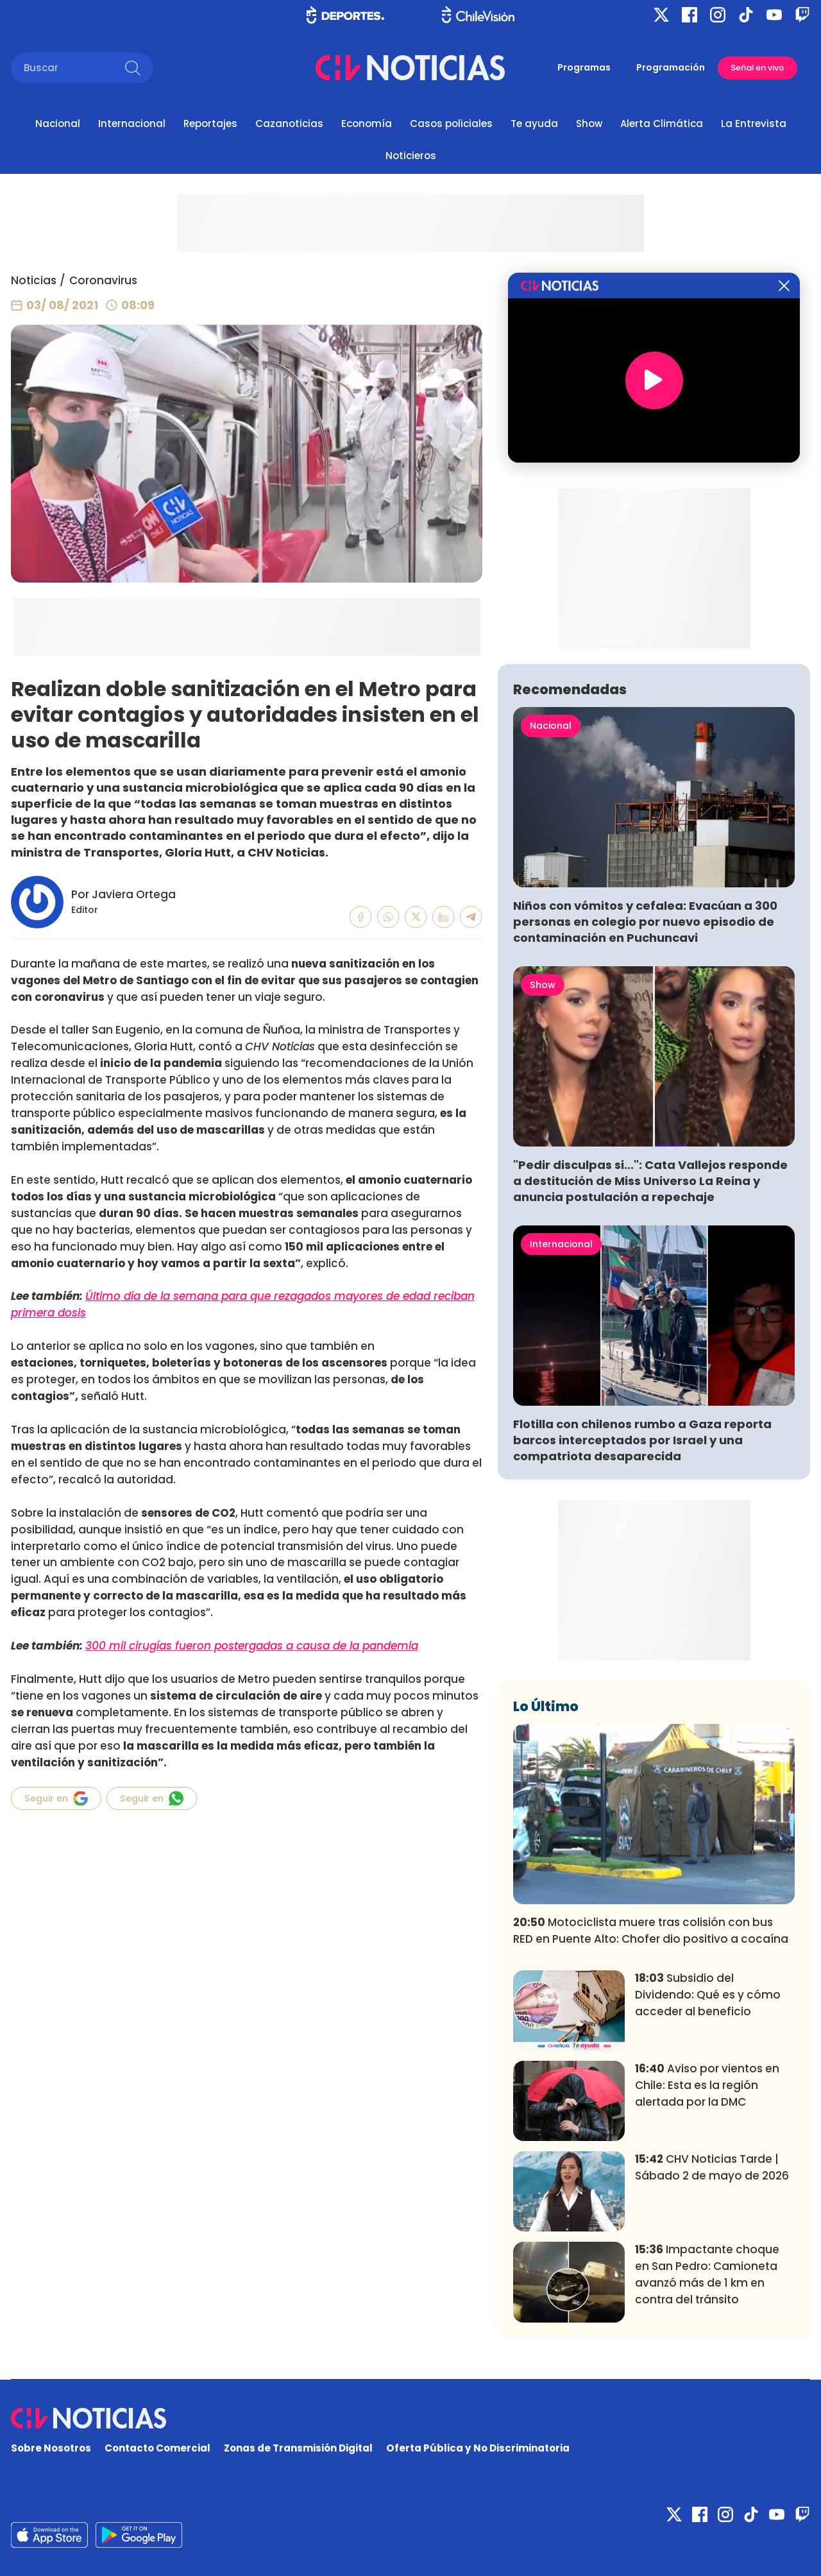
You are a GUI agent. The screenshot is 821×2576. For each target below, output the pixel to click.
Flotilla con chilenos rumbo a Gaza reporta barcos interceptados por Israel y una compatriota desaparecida (642, 1440)
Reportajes (210, 123)
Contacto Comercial (157, 2448)
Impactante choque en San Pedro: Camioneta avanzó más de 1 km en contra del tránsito (707, 2274)
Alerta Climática (661, 123)
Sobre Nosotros (51, 2448)
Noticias (33, 280)
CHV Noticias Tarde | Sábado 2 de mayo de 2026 (712, 2167)
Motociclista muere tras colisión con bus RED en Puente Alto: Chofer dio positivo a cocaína (650, 1931)
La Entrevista (753, 123)
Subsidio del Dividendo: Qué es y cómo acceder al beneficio (708, 1994)
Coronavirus (103, 280)
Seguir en (56, 1798)
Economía (366, 123)
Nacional (57, 123)
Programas (584, 67)
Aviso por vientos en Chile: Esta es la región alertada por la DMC (707, 2085)
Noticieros (410, 155)
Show (589, 123)
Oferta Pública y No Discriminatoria (478, 2448)
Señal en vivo (757, 68)
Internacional (131, 123)
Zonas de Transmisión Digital (298, 2448)
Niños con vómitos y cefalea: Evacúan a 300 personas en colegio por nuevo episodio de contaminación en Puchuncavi (645, 922)
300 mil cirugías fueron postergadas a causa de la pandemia (251, 1645)
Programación (670, 67)
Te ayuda (534, 123)
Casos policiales (451, 123)
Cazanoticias (289, 123)
